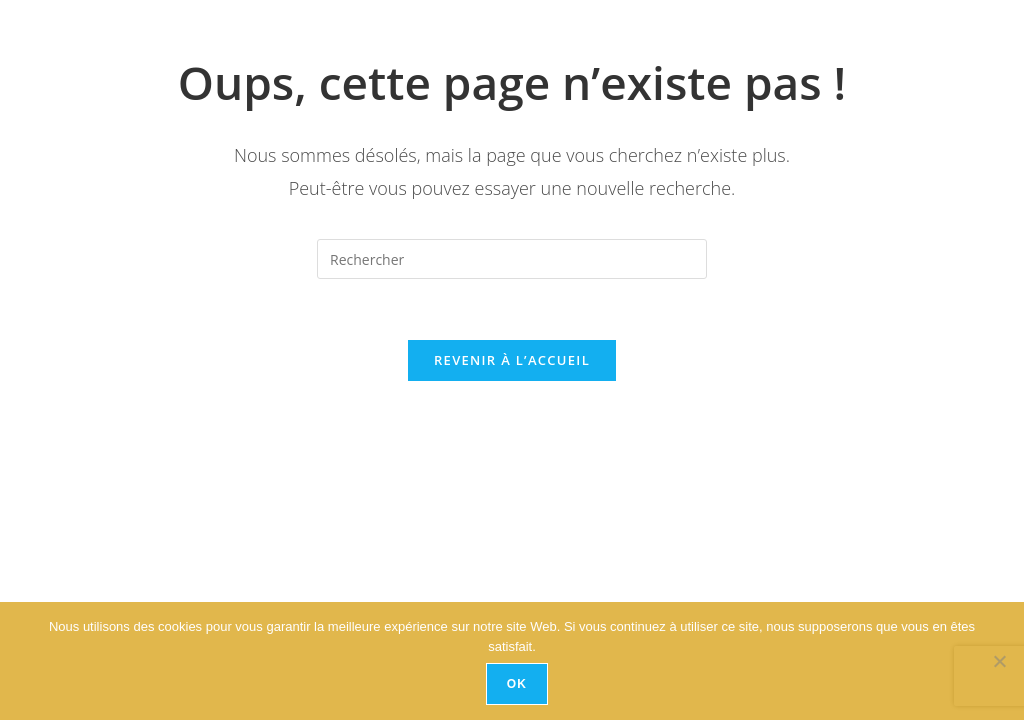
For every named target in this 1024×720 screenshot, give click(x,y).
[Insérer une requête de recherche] (512, 259)
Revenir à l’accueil (512, 360)
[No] (999, 661)
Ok (517, 684)
